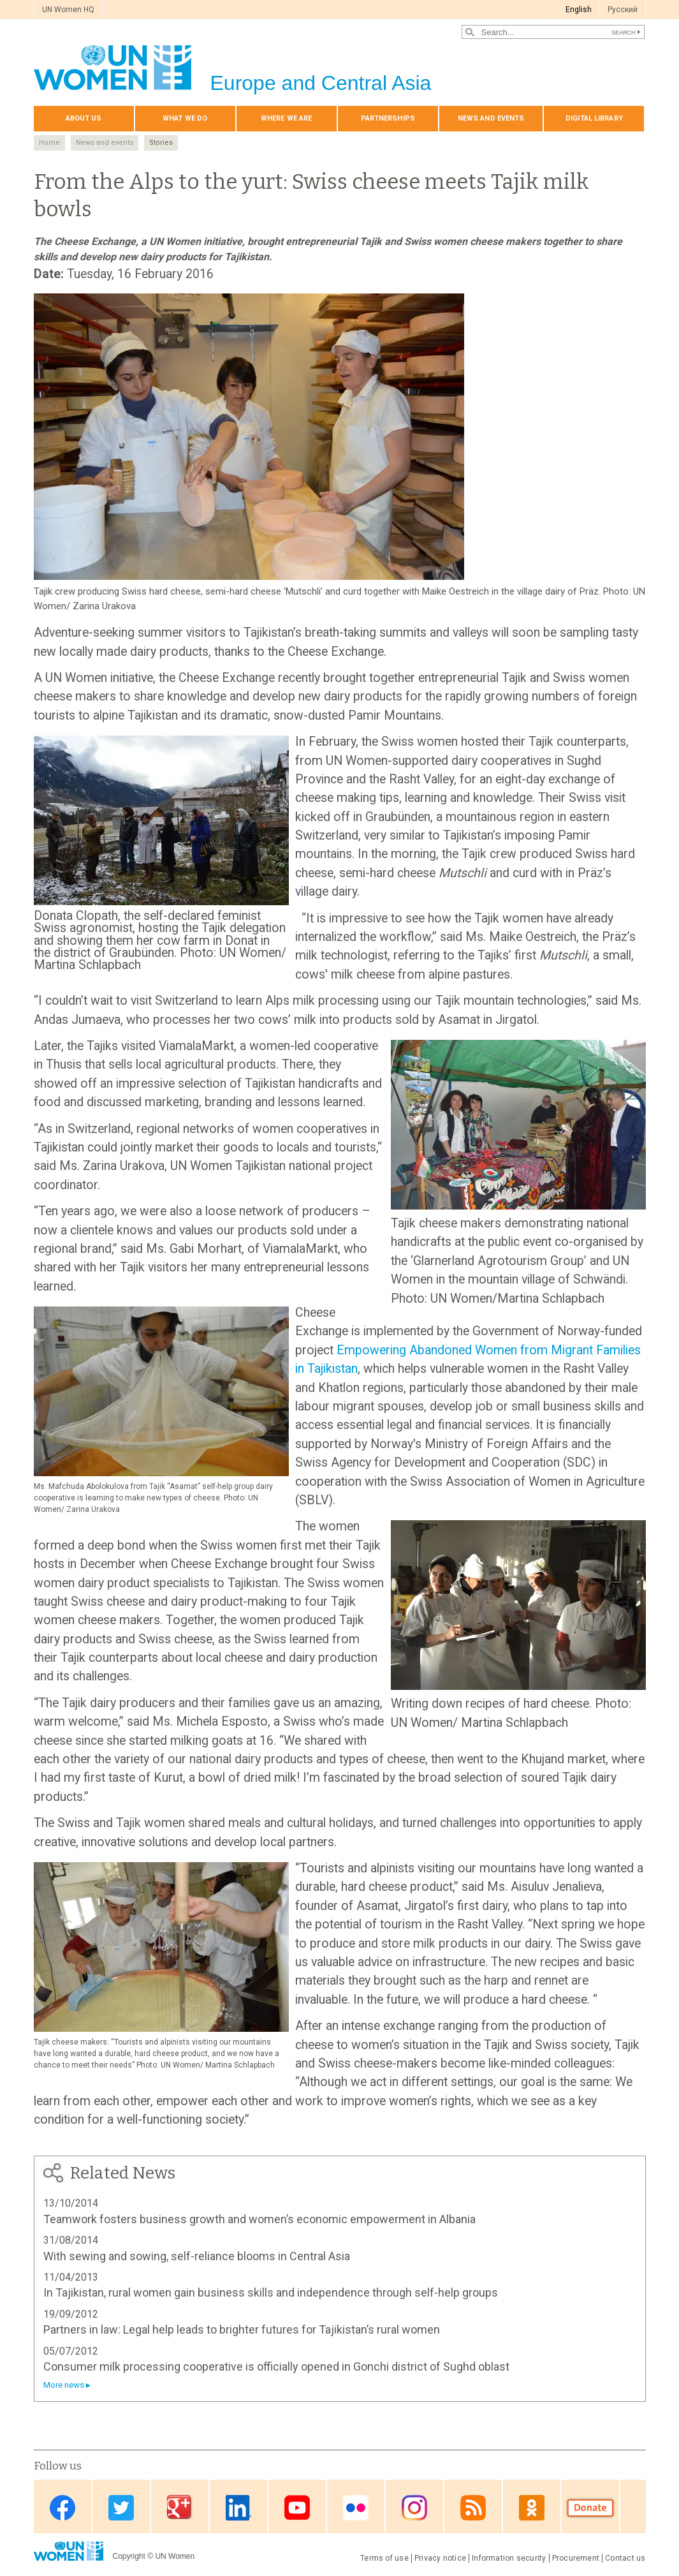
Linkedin (238, 2507)
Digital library (594, 118)
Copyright (129, 2556)
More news (63, 2385)
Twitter (121, 2507)
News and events (491, 118)
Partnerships (388, 118)
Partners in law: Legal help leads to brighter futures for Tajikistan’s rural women (241, 2329)
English (579, 9)
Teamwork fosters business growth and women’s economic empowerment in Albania (259, 2219)
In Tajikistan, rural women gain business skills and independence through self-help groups (270, 2292)
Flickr (355, 2507)
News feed (473, 2507)
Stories (161, 142)
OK (531, 2507)
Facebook (62, 2507)
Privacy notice (440, 2558)
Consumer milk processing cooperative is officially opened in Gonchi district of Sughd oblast (276, 2366)
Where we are (286, 118)
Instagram (414, 2507)
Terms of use (384, 2558)
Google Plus (179, 2507)
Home (49, 142)
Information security (509, 2558)
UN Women (174, 2556)
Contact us (625, 2558)
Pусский (623, 9)
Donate (590, 2507)
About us (84, 118)
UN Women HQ (68, 9)
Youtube (297, 2507)
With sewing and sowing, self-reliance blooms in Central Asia (196, 2256)
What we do (185, 118)
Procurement (576, 2558)
